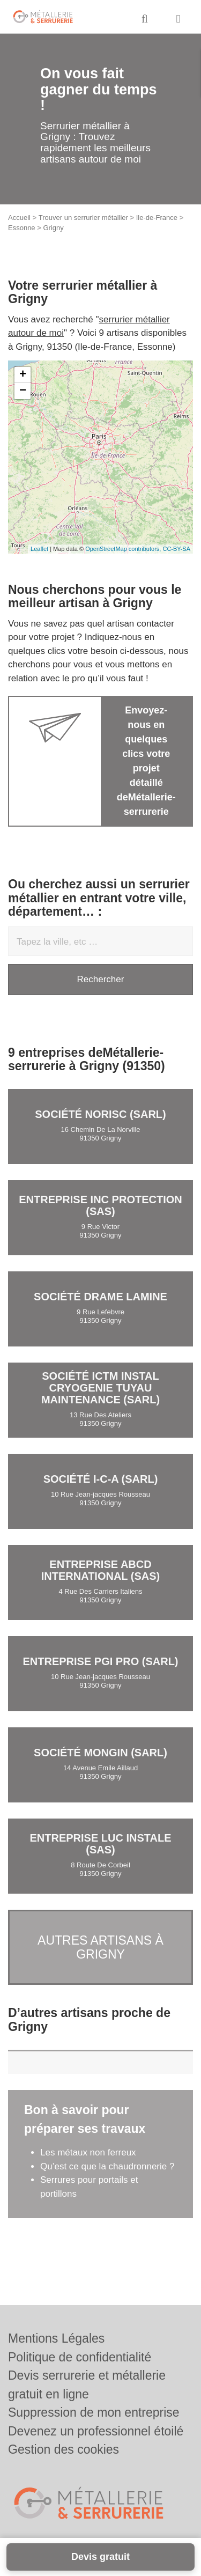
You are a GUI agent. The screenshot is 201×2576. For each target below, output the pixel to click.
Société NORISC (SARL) (100, 1114)
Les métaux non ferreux (88, 2152)
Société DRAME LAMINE (100, 1296)
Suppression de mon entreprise (94, 2412)
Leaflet (39, 549)
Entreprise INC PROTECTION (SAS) (100, 1205)
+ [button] (22, 375)
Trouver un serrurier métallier (83, 218)
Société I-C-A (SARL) (100, 1479)
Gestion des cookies (63, 2449)
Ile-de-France (156, 218)
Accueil (19, 218)
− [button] (22, 391)
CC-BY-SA (176, 549)
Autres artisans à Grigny (100, 1947)
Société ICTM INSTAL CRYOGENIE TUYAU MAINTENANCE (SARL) (100, 1387)
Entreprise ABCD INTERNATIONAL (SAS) (100, 1570)
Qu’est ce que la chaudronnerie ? (107, 2166)
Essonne (21, 228)
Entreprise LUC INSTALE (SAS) (100, 1844)
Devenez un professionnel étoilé (95, 2431)
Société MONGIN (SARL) (100, 1752)
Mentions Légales (56, 2338)
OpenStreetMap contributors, (123, 549)
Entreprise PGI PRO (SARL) (100, 1661)
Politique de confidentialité (79, 2357)
